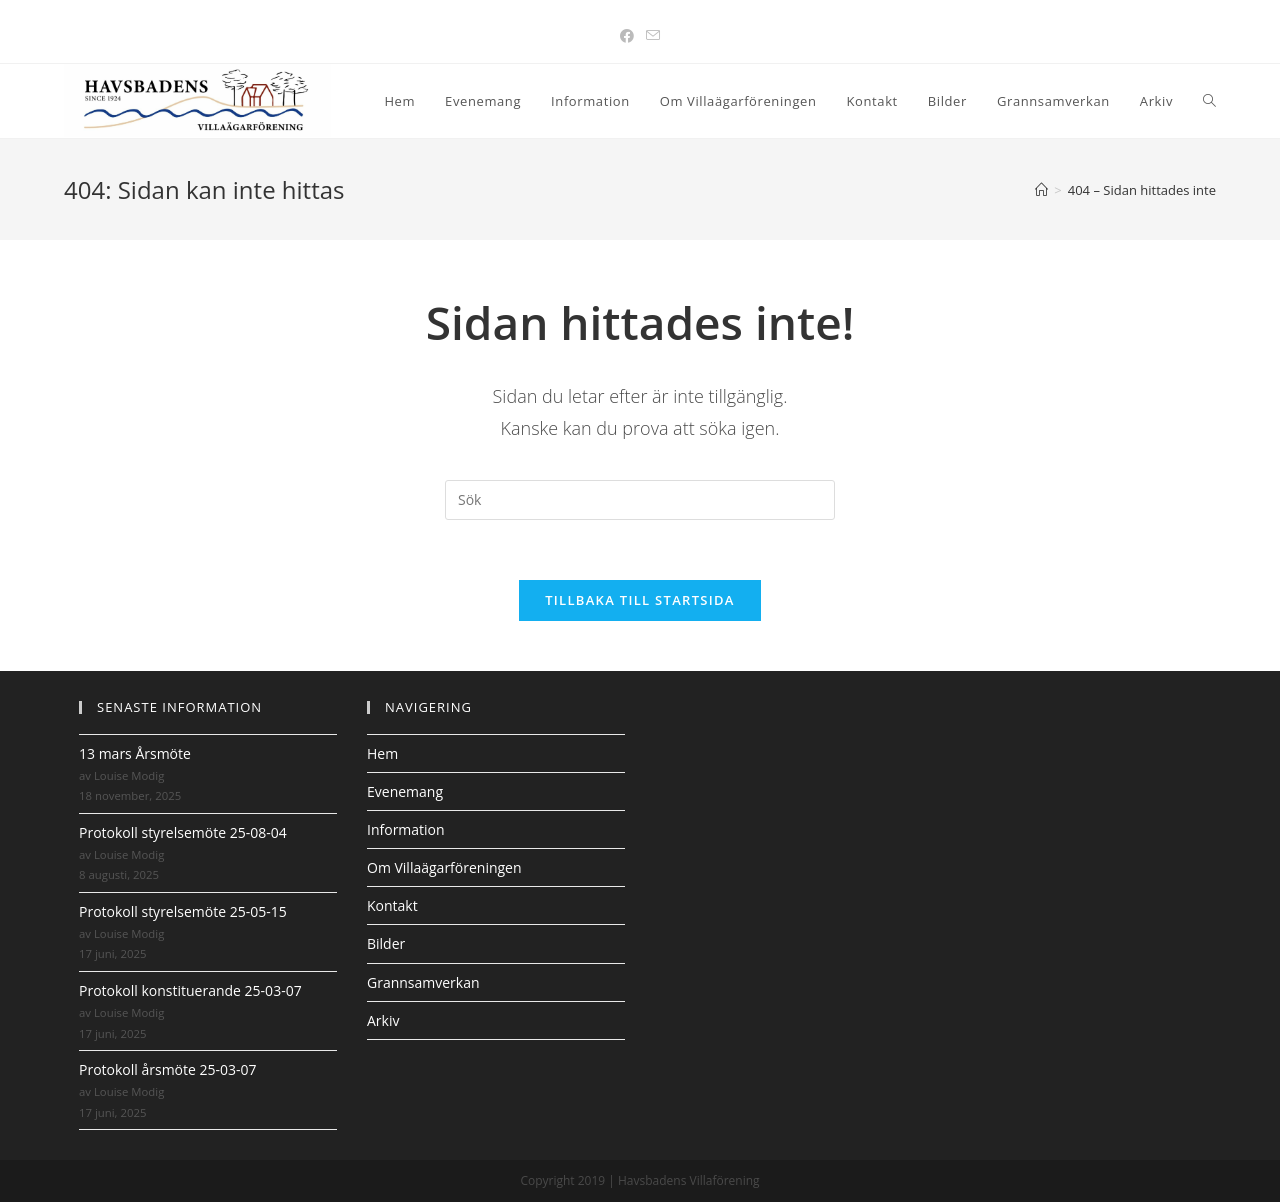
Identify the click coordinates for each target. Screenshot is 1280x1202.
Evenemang (405, 791)
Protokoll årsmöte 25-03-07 (168, 1069)
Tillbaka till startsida (640, 600)
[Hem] (1041, 190)
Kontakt (392, 905)
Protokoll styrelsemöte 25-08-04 (183, 832)
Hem (382, 753)
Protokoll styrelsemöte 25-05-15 (183, 911)
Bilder (386, 943)
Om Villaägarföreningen (444, 867)
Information (406, 829)
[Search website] (1209, 101)
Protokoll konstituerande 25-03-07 (190, 990)
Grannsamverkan (423, 982)
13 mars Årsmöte (135, 753)
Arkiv (383, 1020)
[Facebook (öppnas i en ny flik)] (627, 35)
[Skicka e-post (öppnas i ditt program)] (653, 35)
